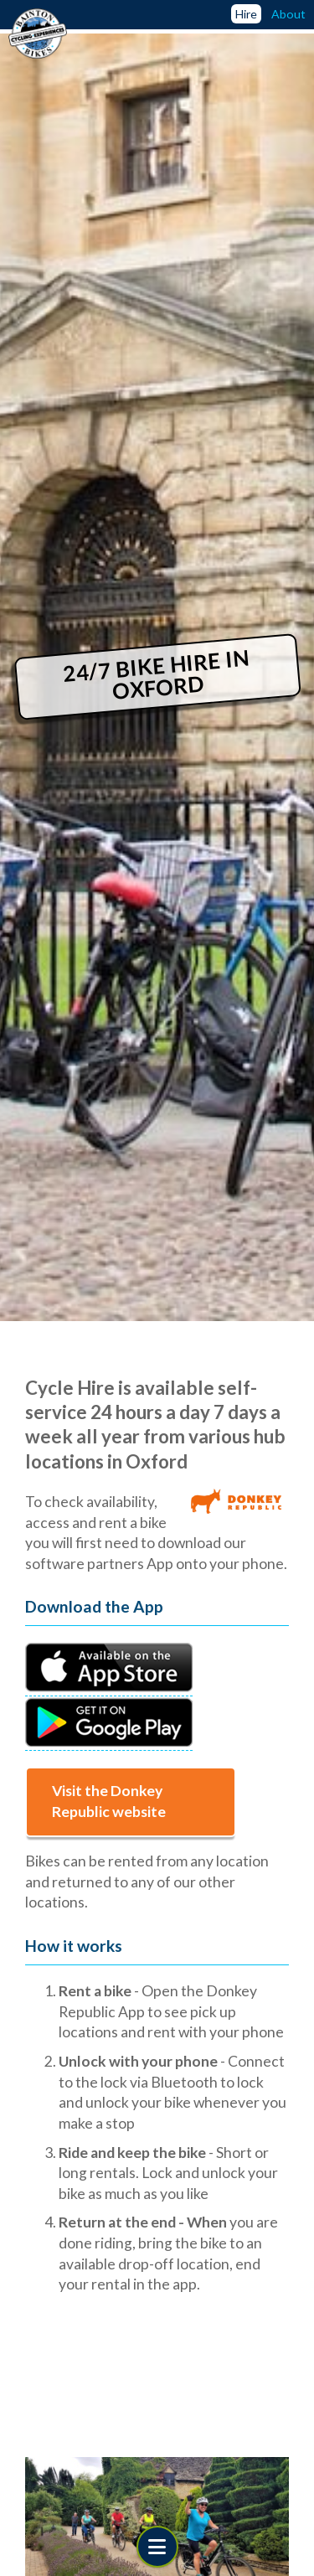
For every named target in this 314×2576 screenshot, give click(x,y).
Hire (246, 14)
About (288, 14)
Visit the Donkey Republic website (109, 1801)
